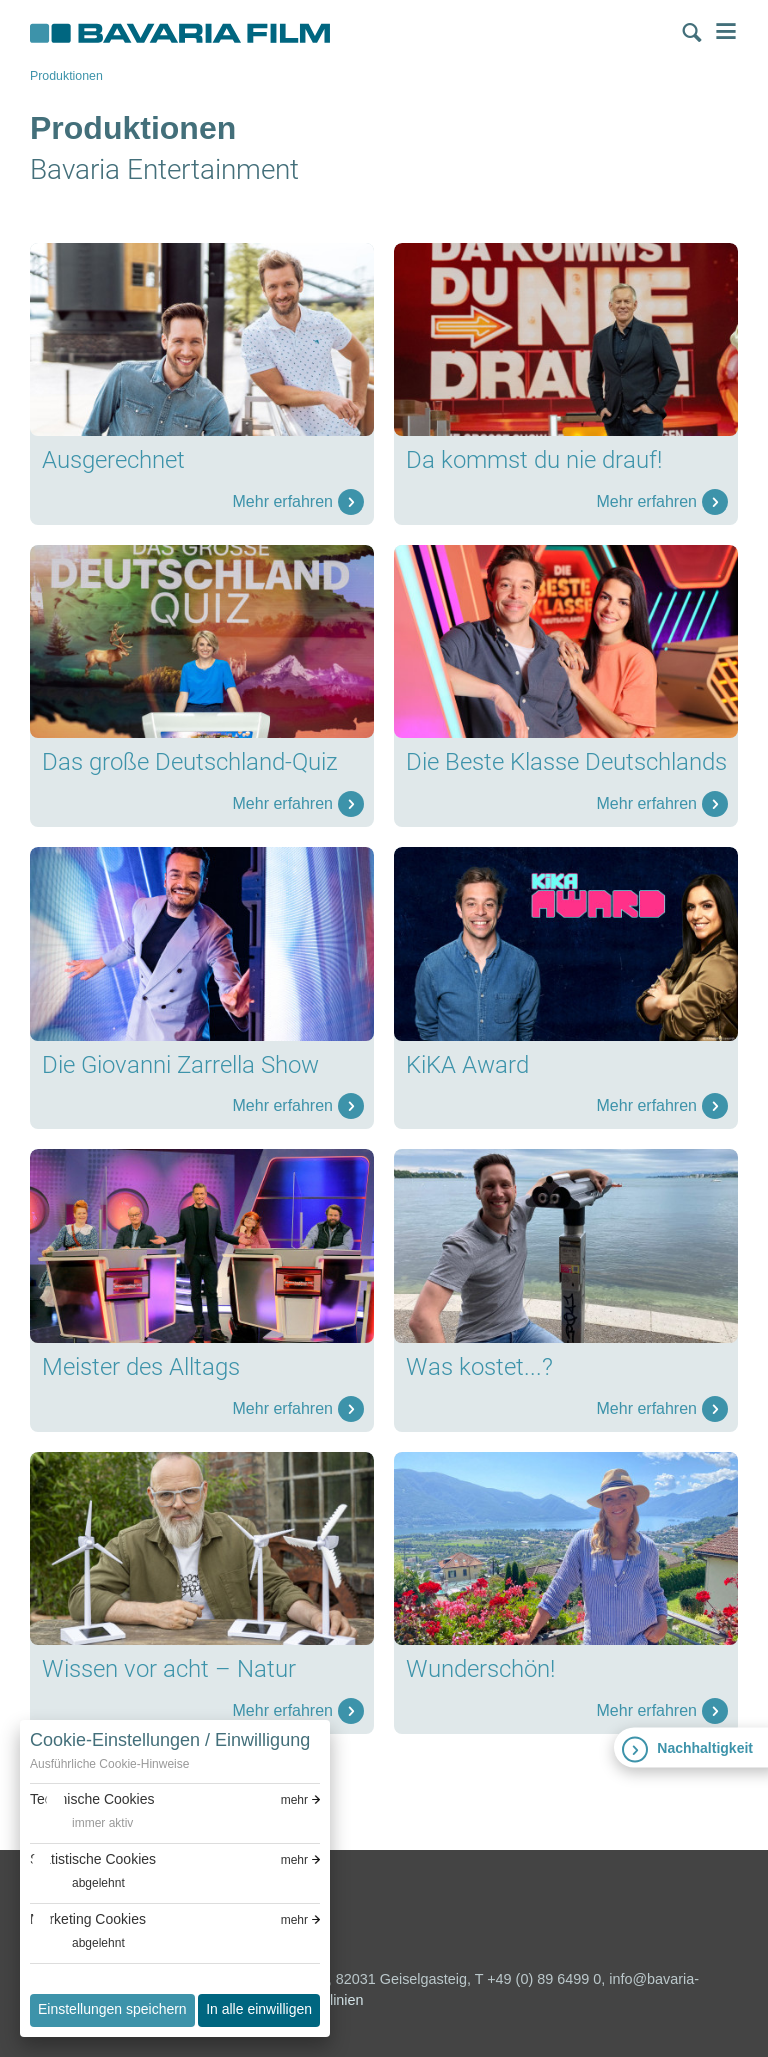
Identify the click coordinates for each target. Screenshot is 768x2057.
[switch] (81, 1823)
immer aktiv (102, 1823)
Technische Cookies (92, 1799)
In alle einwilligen (259, 2009)
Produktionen (66, 76)
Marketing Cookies (88, 1919)
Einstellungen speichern (112, 2009)
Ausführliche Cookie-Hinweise (109, 1764)
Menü (726, 31)
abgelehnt (98, 1883)
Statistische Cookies (93, 1859)
